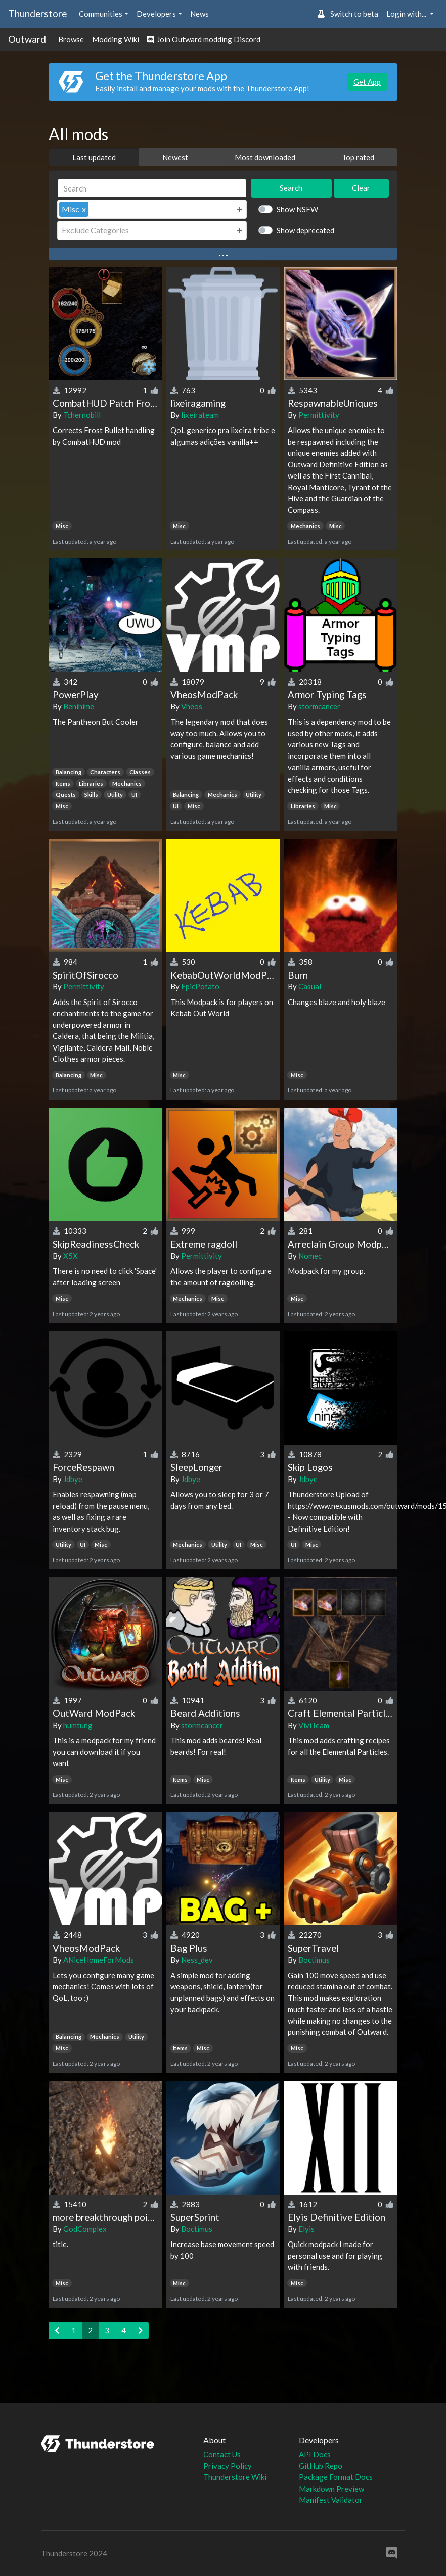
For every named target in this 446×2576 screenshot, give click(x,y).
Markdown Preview (331, 2488)
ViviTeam (313, 1725)
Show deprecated (305, 230)
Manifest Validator (331, 2499)
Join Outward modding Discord (203, 39)
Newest (175, 157)
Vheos (191, 706)
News (199, 13)
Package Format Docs (336, 2477)
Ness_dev (197, 1959)
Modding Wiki (115, 39)
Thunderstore (37, 13)
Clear (361, 188)
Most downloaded (265, 157)
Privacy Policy (227, 2465)
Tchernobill (82, 414)
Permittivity (318, 414)
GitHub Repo (320, 2465)
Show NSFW (297, 209)
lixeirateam (200, 414)
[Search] (152, 188)
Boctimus (314, 1959)
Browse (71, 39)
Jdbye (72, 1479)
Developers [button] (156, 13)
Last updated (94, 157)
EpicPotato (200, 986)
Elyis (306, 2228)
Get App (367, 81)
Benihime (78, 706)
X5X (70, 1255)
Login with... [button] (407, 13)
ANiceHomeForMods (98, 1959)
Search (291, 188)
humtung (78, 1725)
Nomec (310, 1255)
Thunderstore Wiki (234, 2477)
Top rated (358, 157)
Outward (27, 39)
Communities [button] (100, 13)
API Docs (315, 2454)
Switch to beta (347, 13)
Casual (309, 986)
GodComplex (85, 2228)
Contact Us (222, 2454)
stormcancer (319, 706)
